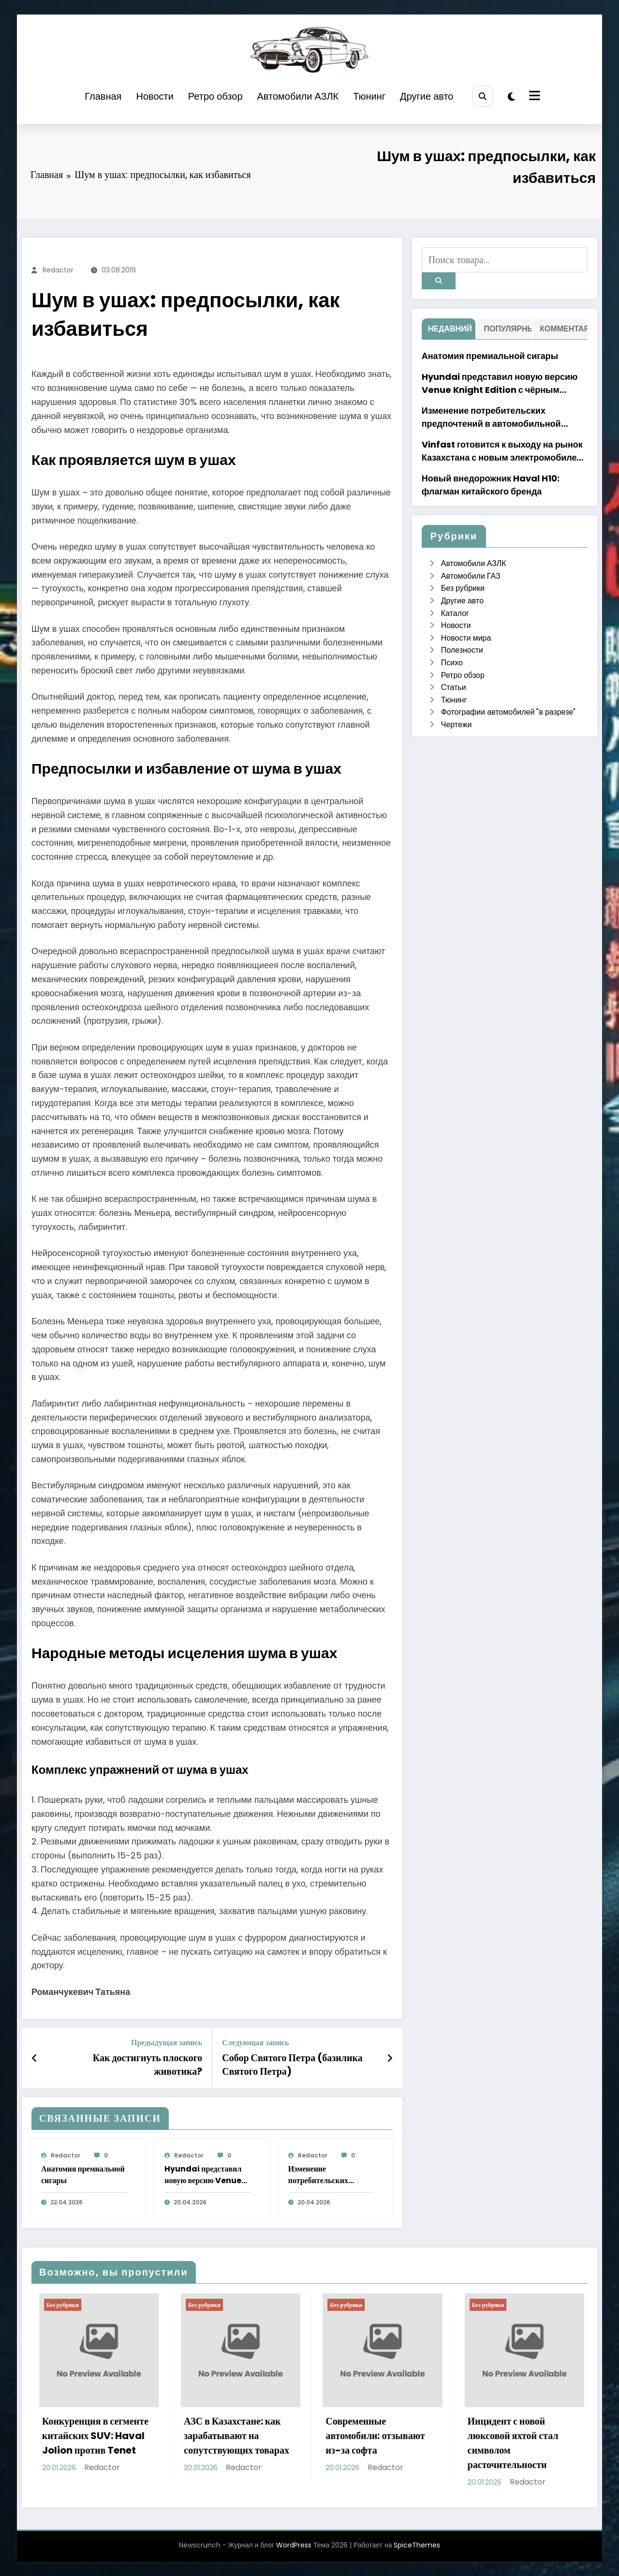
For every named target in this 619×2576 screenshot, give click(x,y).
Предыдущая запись (166, 2042)
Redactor (58, 270)
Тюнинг (369, 96)
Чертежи (456, 724)
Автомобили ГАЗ (471, 576)
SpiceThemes (417, 2545)
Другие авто (426, 96)
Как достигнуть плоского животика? (148, 2064)
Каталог (455, 613)
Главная (103, 96)
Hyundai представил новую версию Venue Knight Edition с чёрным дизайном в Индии (202, 2175)
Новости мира (466, 638)
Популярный (507, 328)
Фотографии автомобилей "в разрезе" (508, 712)
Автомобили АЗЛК (298, 96)
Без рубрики (463, 588)
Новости (154, 96)
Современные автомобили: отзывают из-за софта (404, 2435)
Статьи (453, 687)
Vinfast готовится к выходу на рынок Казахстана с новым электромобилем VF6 (502, 451)
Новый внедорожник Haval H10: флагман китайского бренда (491, 484)
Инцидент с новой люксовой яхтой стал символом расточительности (541, 2442)
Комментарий (563, 328)
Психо (452, 662)
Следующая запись (255, 2042)
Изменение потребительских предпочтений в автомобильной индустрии (318, 2175)
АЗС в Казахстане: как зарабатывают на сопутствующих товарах (265, 2435)
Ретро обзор (215, 96)
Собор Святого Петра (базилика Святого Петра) (292, 2064)
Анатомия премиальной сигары (83, 2174)
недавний (450, 328)
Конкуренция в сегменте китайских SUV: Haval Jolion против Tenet (124, 2435)
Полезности (462, 650)
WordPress (293, 2545)
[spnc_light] (511, 97)
